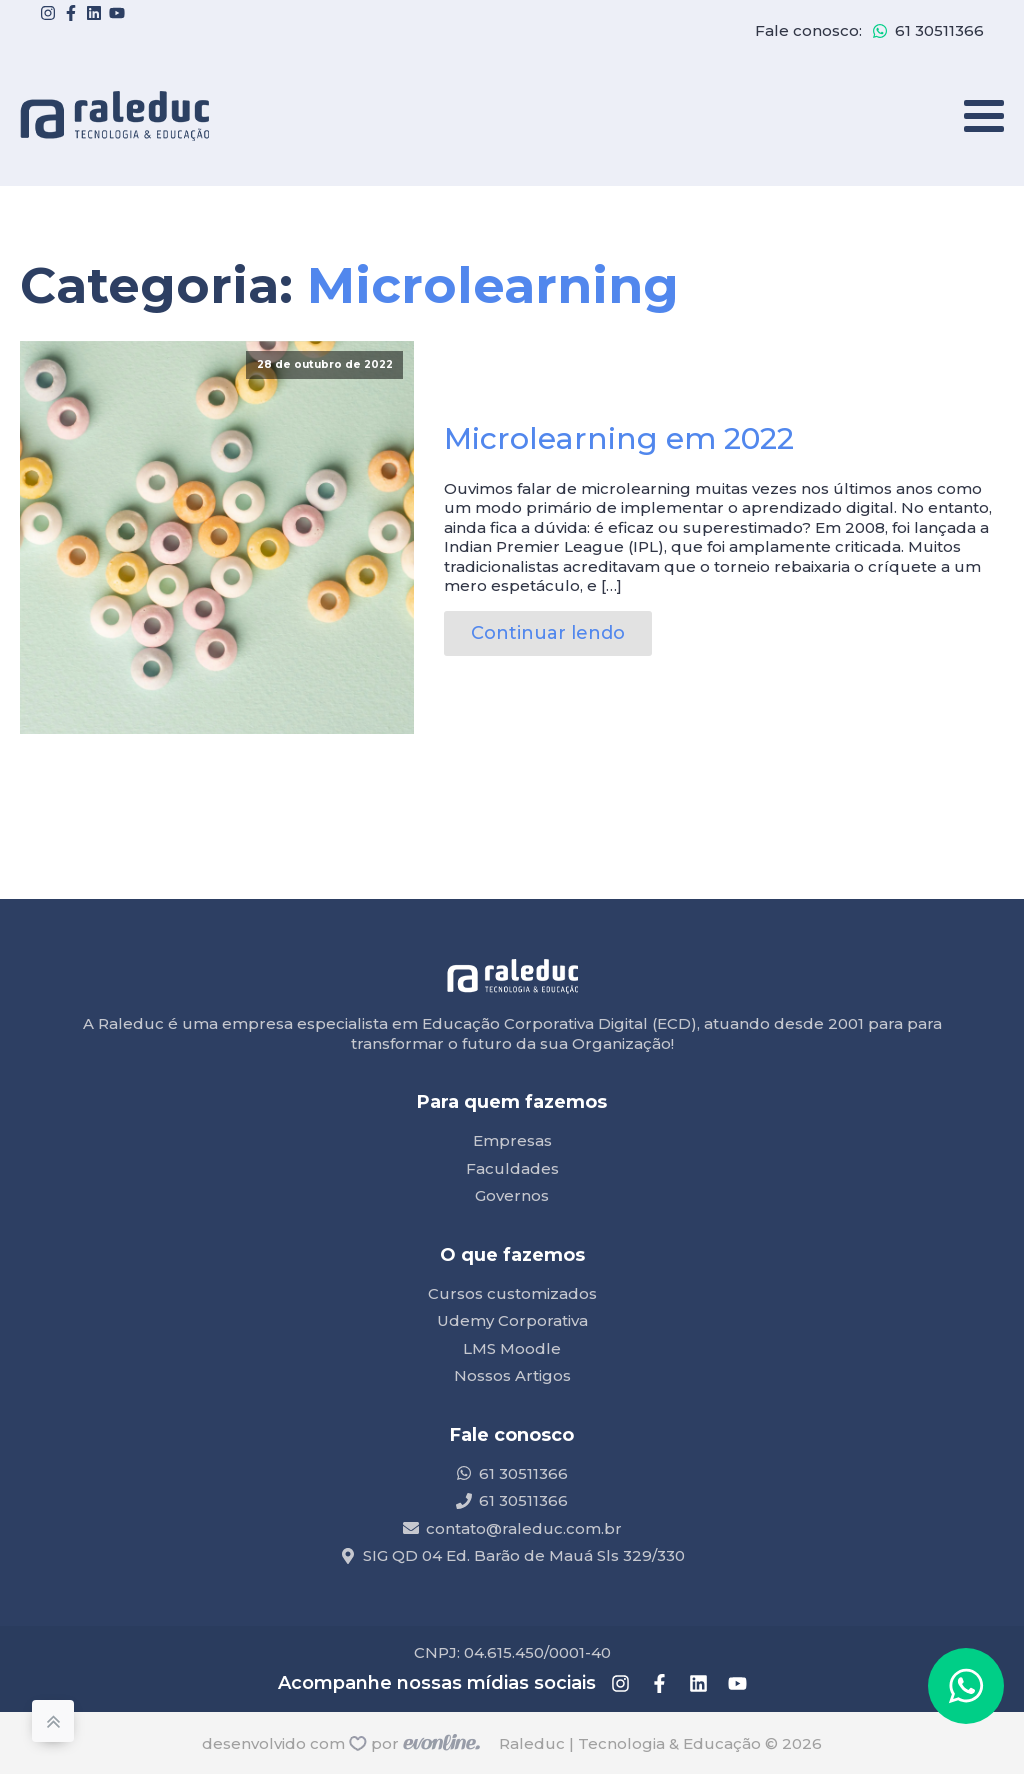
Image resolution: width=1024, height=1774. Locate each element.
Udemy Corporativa (512, 1320)
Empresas (512, 1140)
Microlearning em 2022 (619, 438)
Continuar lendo (548, 633)
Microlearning (493, 285)
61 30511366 (939, 30)
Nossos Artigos (512, 1375)
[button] (966, 1686)
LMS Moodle (512, 1348)
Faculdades (512, 1168)
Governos (512, 1195)
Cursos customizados (512, 1293)
